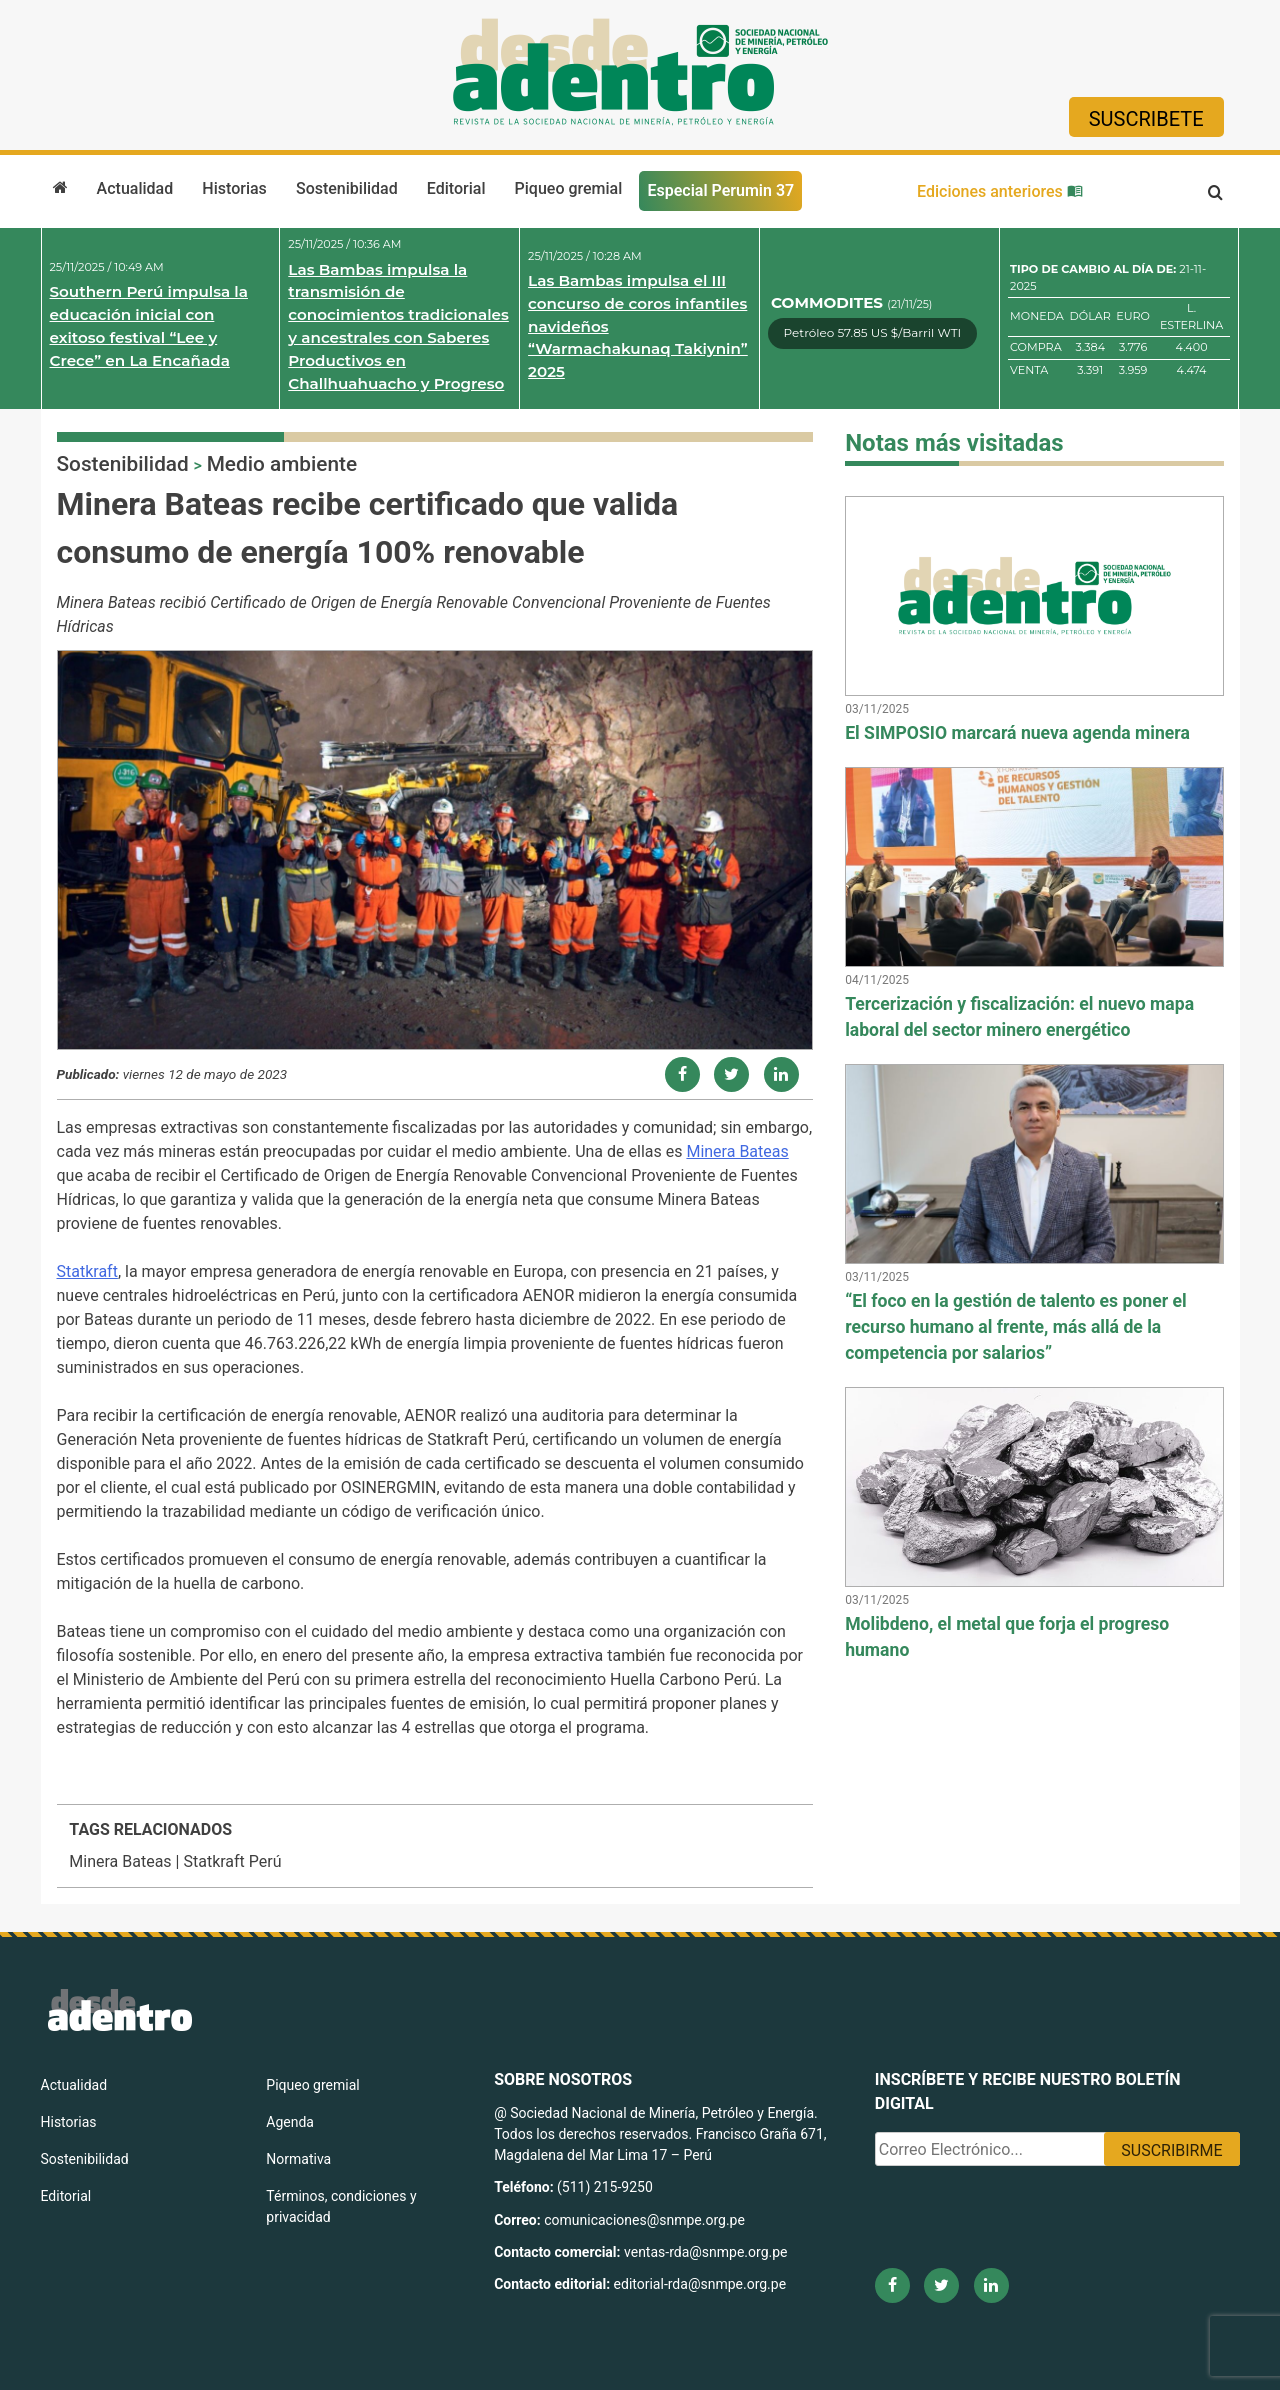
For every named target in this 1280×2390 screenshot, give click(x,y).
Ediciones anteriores (1000, 191)
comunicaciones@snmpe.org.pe (646, 2220)
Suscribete (1146, 119)
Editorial (456, 188)
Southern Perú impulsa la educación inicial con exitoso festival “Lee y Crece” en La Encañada (149, 325)
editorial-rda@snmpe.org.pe (700, 2284)
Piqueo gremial (569, 188)
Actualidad (135, 188)
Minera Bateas (737, 1151)
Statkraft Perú (232, 1861)
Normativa (298, 2159)
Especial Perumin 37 (720, 190)
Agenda (290, 2122)
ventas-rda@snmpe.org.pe (705, 2252)
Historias (234, 188)
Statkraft (87, 1271)
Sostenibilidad (347, 188)
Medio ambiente (282, 464)
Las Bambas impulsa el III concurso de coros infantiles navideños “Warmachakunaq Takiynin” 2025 (638, 326)
